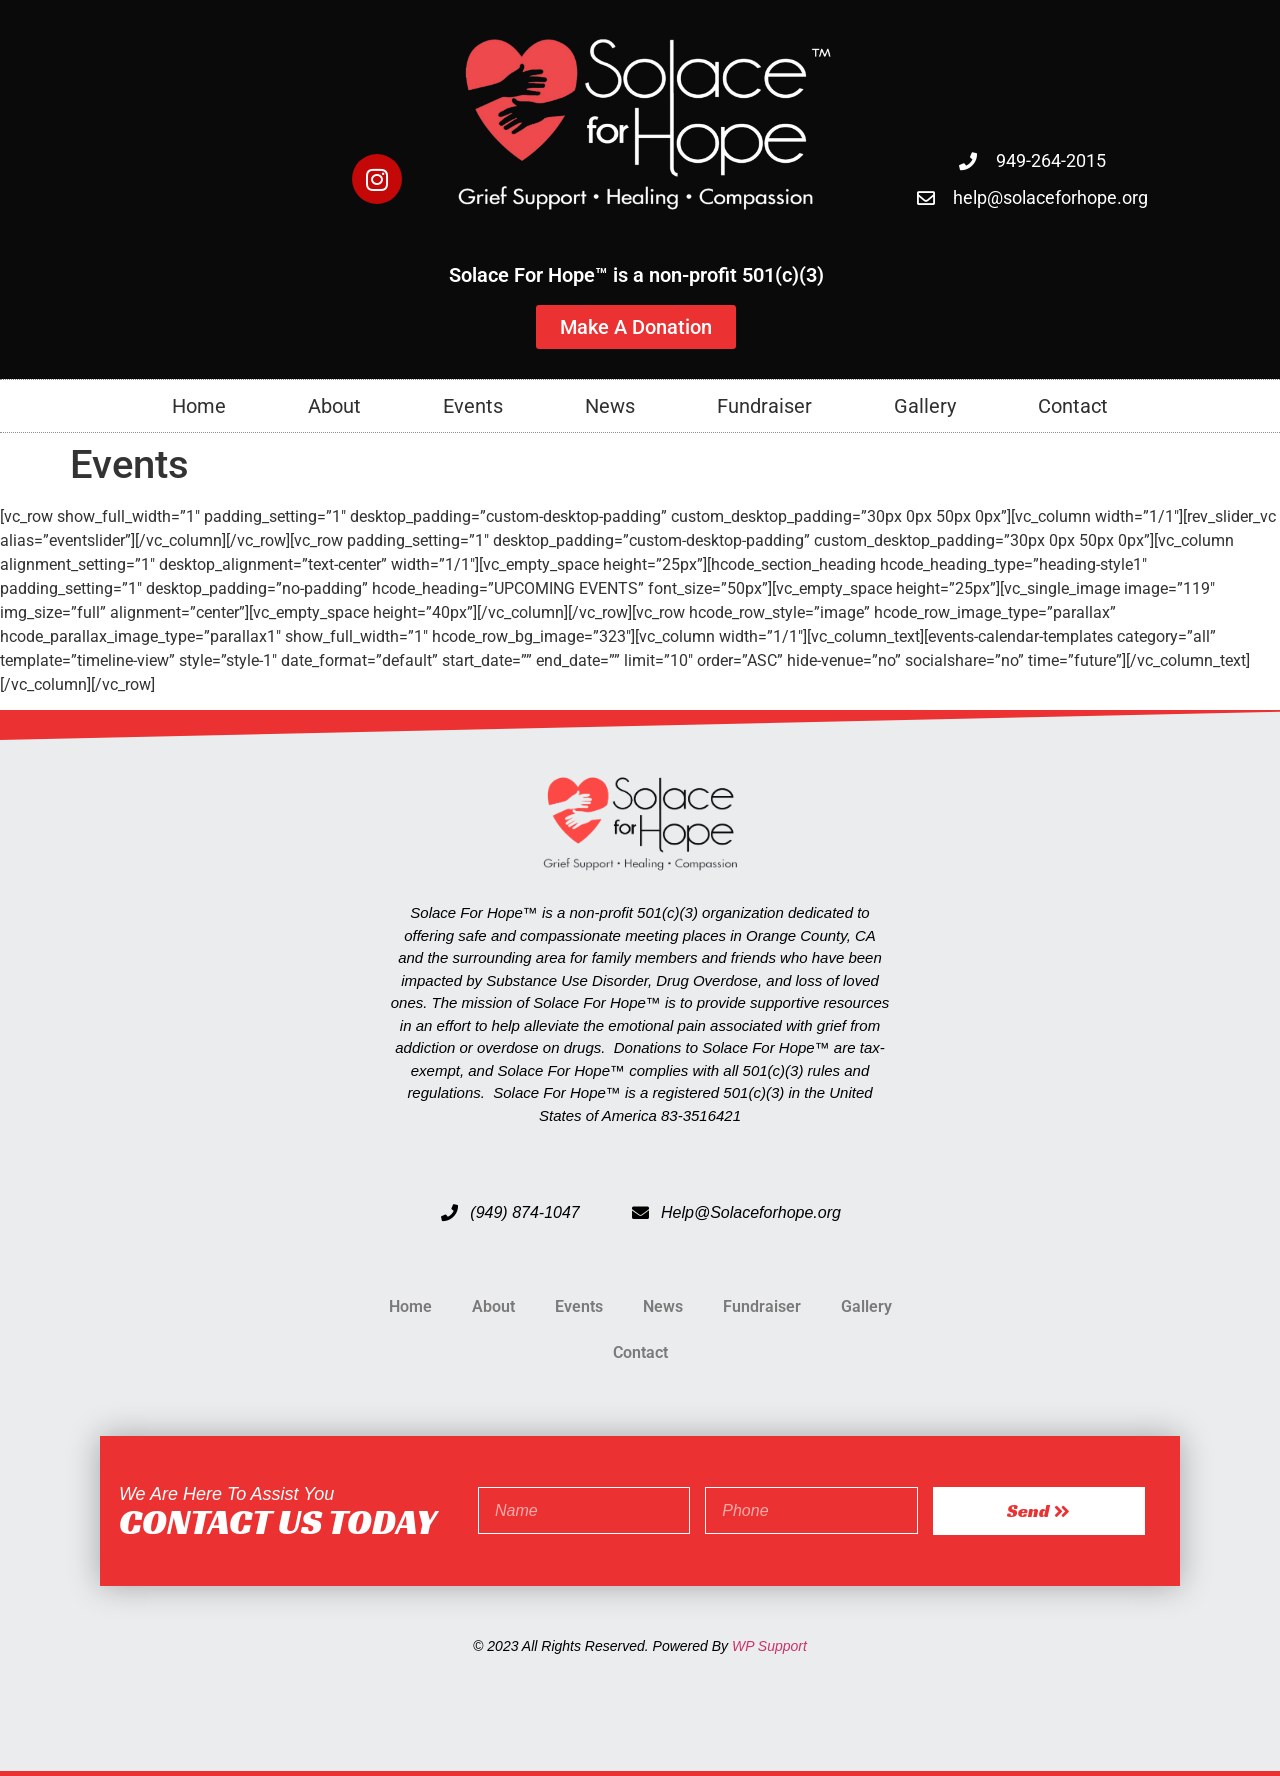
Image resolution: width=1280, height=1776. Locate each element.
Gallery (925, 406)
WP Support (769, 1646)
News (610, 406)
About (334, 406)
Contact (1073, 406)
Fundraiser (764, 406)
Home (199, 406)
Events (473, 406)
